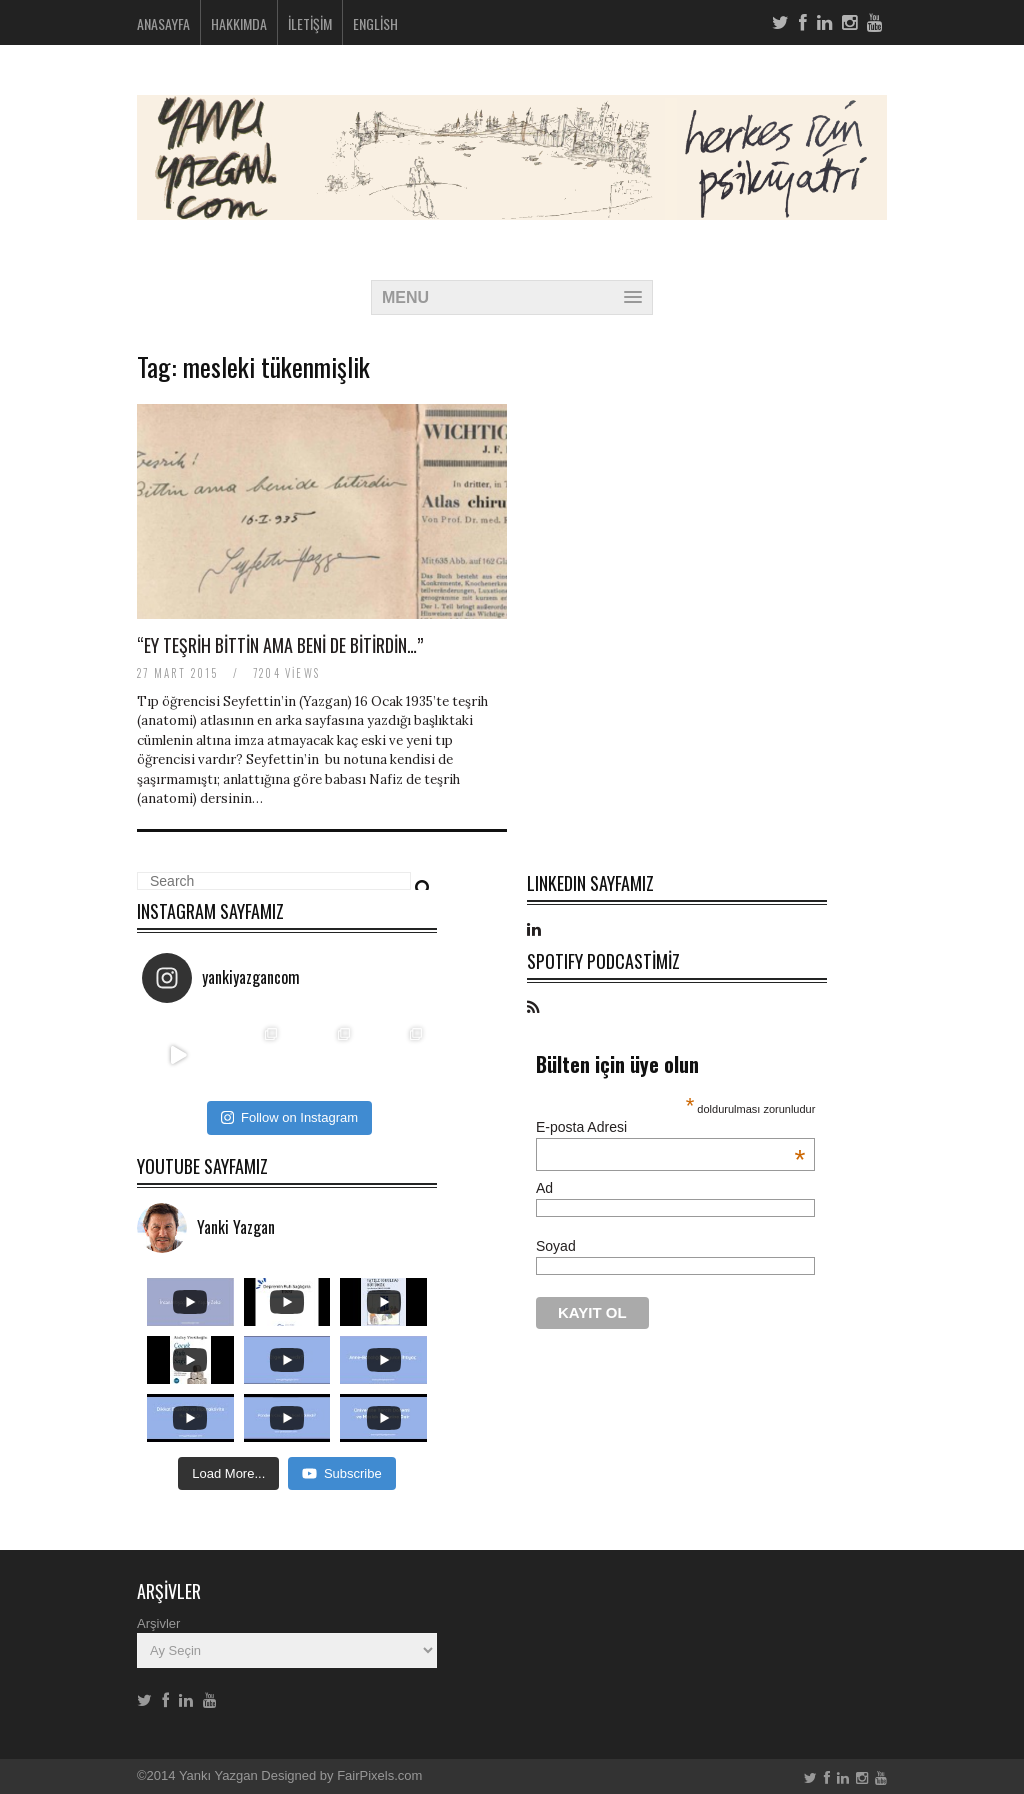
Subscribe (342, 1473)
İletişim (310, 23)
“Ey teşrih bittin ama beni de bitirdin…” (280, 645)
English (375, 23)
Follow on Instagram (289, 1117)
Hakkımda (239, 23)
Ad (544, 1188)
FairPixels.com (379, 1775)
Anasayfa (163, 23)
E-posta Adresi (670, 1127)
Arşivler (158, 1623)
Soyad (556, 1246)
